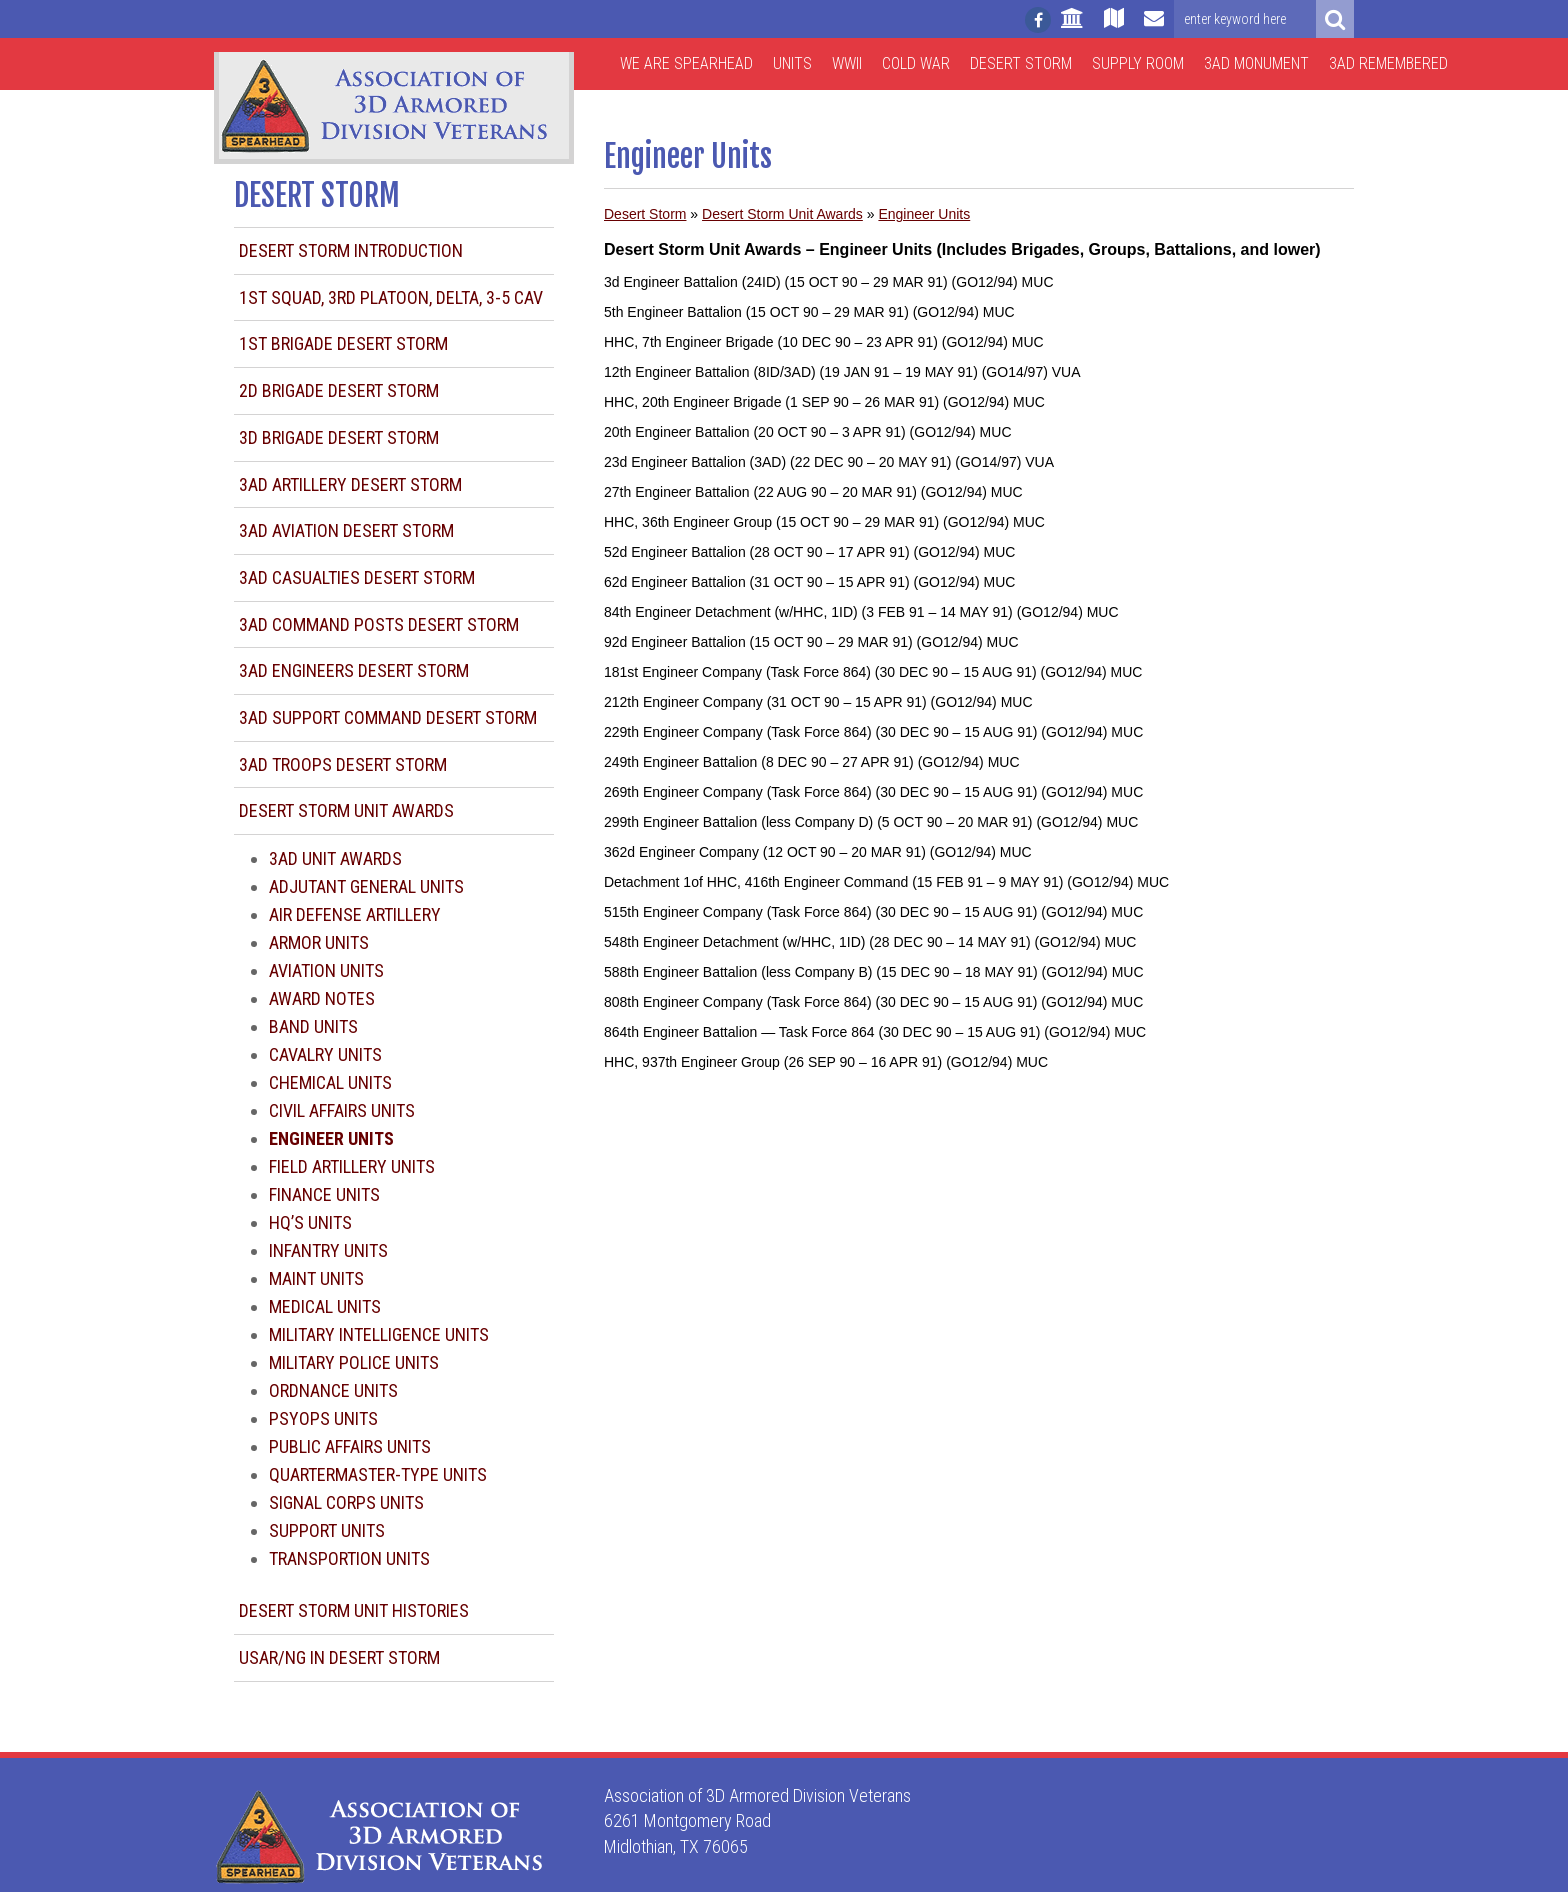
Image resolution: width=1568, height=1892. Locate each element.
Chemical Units (330, 1082)
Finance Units (324, 1194)
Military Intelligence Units (379, 1334)
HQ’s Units (310, 1222)
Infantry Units (328, 1250)
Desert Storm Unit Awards (346, 810)
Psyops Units (323, 1418)
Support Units (327, 1530)
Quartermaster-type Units (378, 1474)
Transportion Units (349, 1558)
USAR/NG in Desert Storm (339, 1657)
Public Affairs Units (350, 1446)
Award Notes (322, 998)
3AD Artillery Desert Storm (350, 484)
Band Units (313, 1026)
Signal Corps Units (346, 1502)
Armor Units (319, 942)
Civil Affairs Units (342, 1110)
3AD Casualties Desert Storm (357, 577)
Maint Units (316, 1278)
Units (792, 63)
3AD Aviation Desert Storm (346, 530)
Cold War (916, 63)
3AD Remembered (1388, 63)
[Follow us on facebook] (1038, 20)
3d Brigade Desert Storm (339, 437)
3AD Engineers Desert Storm (354, 670)
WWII (847, 63)
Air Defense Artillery (355, 914)
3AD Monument (1256, 63)
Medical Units (325, 1306)
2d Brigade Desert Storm (339, 390)
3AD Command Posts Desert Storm (379, 624)
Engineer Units (924, 214)
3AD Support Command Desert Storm (388, 717)
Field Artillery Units (352, 1166)
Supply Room (1138, 63)
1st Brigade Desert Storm (343, 343)
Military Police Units (354, 1362)
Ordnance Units (333, 1390)
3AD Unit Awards (335, 858)
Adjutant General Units (366, 886)
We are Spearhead (686, 63)
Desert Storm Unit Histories (354, 1610)
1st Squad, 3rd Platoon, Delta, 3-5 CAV (391, 297)
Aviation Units (326, 970)
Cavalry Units (325, 1054)
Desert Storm (1021, 63)
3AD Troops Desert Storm (343, 764)
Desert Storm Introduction (351, 250)
